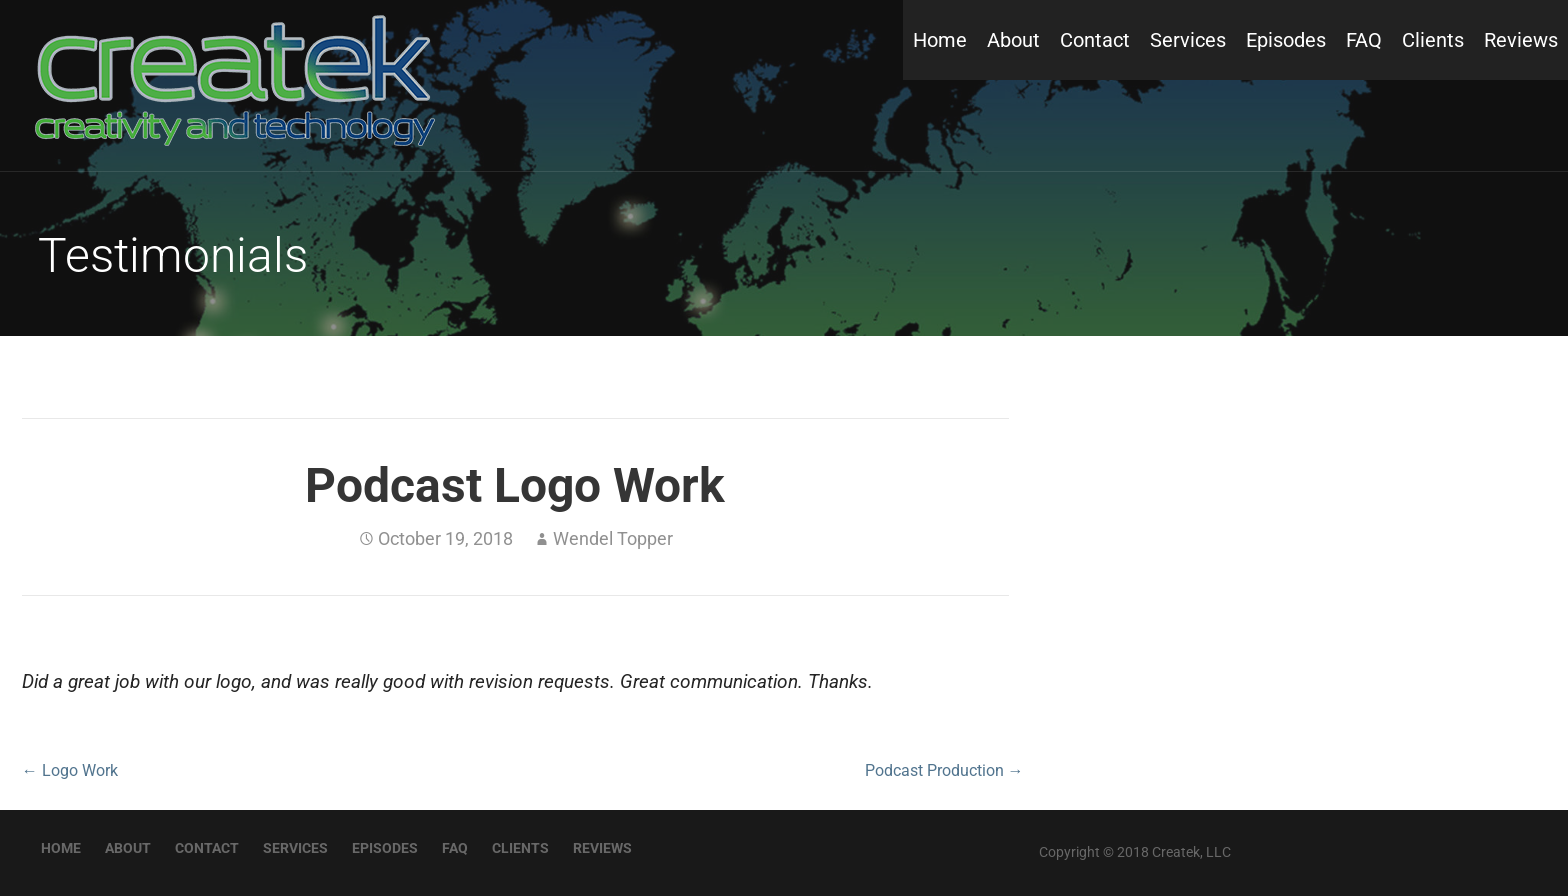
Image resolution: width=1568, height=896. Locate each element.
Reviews (1521, 40)
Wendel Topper (613, 538)
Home (940, 40)
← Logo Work (70, 770)
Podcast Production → (944, 770)
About (1013, 40)
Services (1188, 40)
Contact (1095, 40)
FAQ (1364, 40)
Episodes (1286, 40)
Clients (1433, 40)
